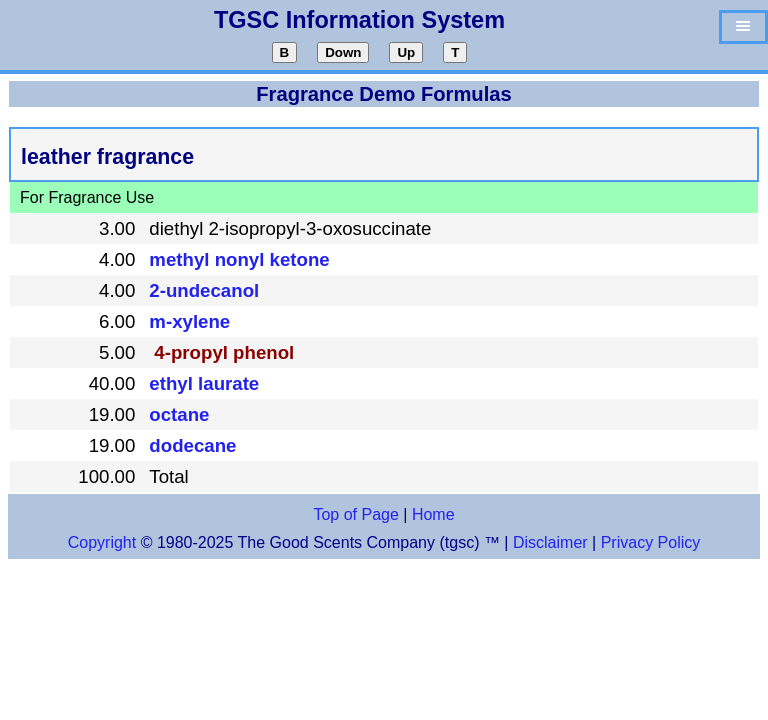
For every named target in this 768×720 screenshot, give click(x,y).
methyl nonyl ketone (239, 259)
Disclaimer (550, 542)
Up (406, 52)
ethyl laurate (204, 383)
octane (179, 414)
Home (433, 514)
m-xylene (189, 321)
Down (343, 52)
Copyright (102, 542)
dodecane (192, 445)
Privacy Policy (648, 542)
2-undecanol (204, 290)
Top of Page (355, 514)
